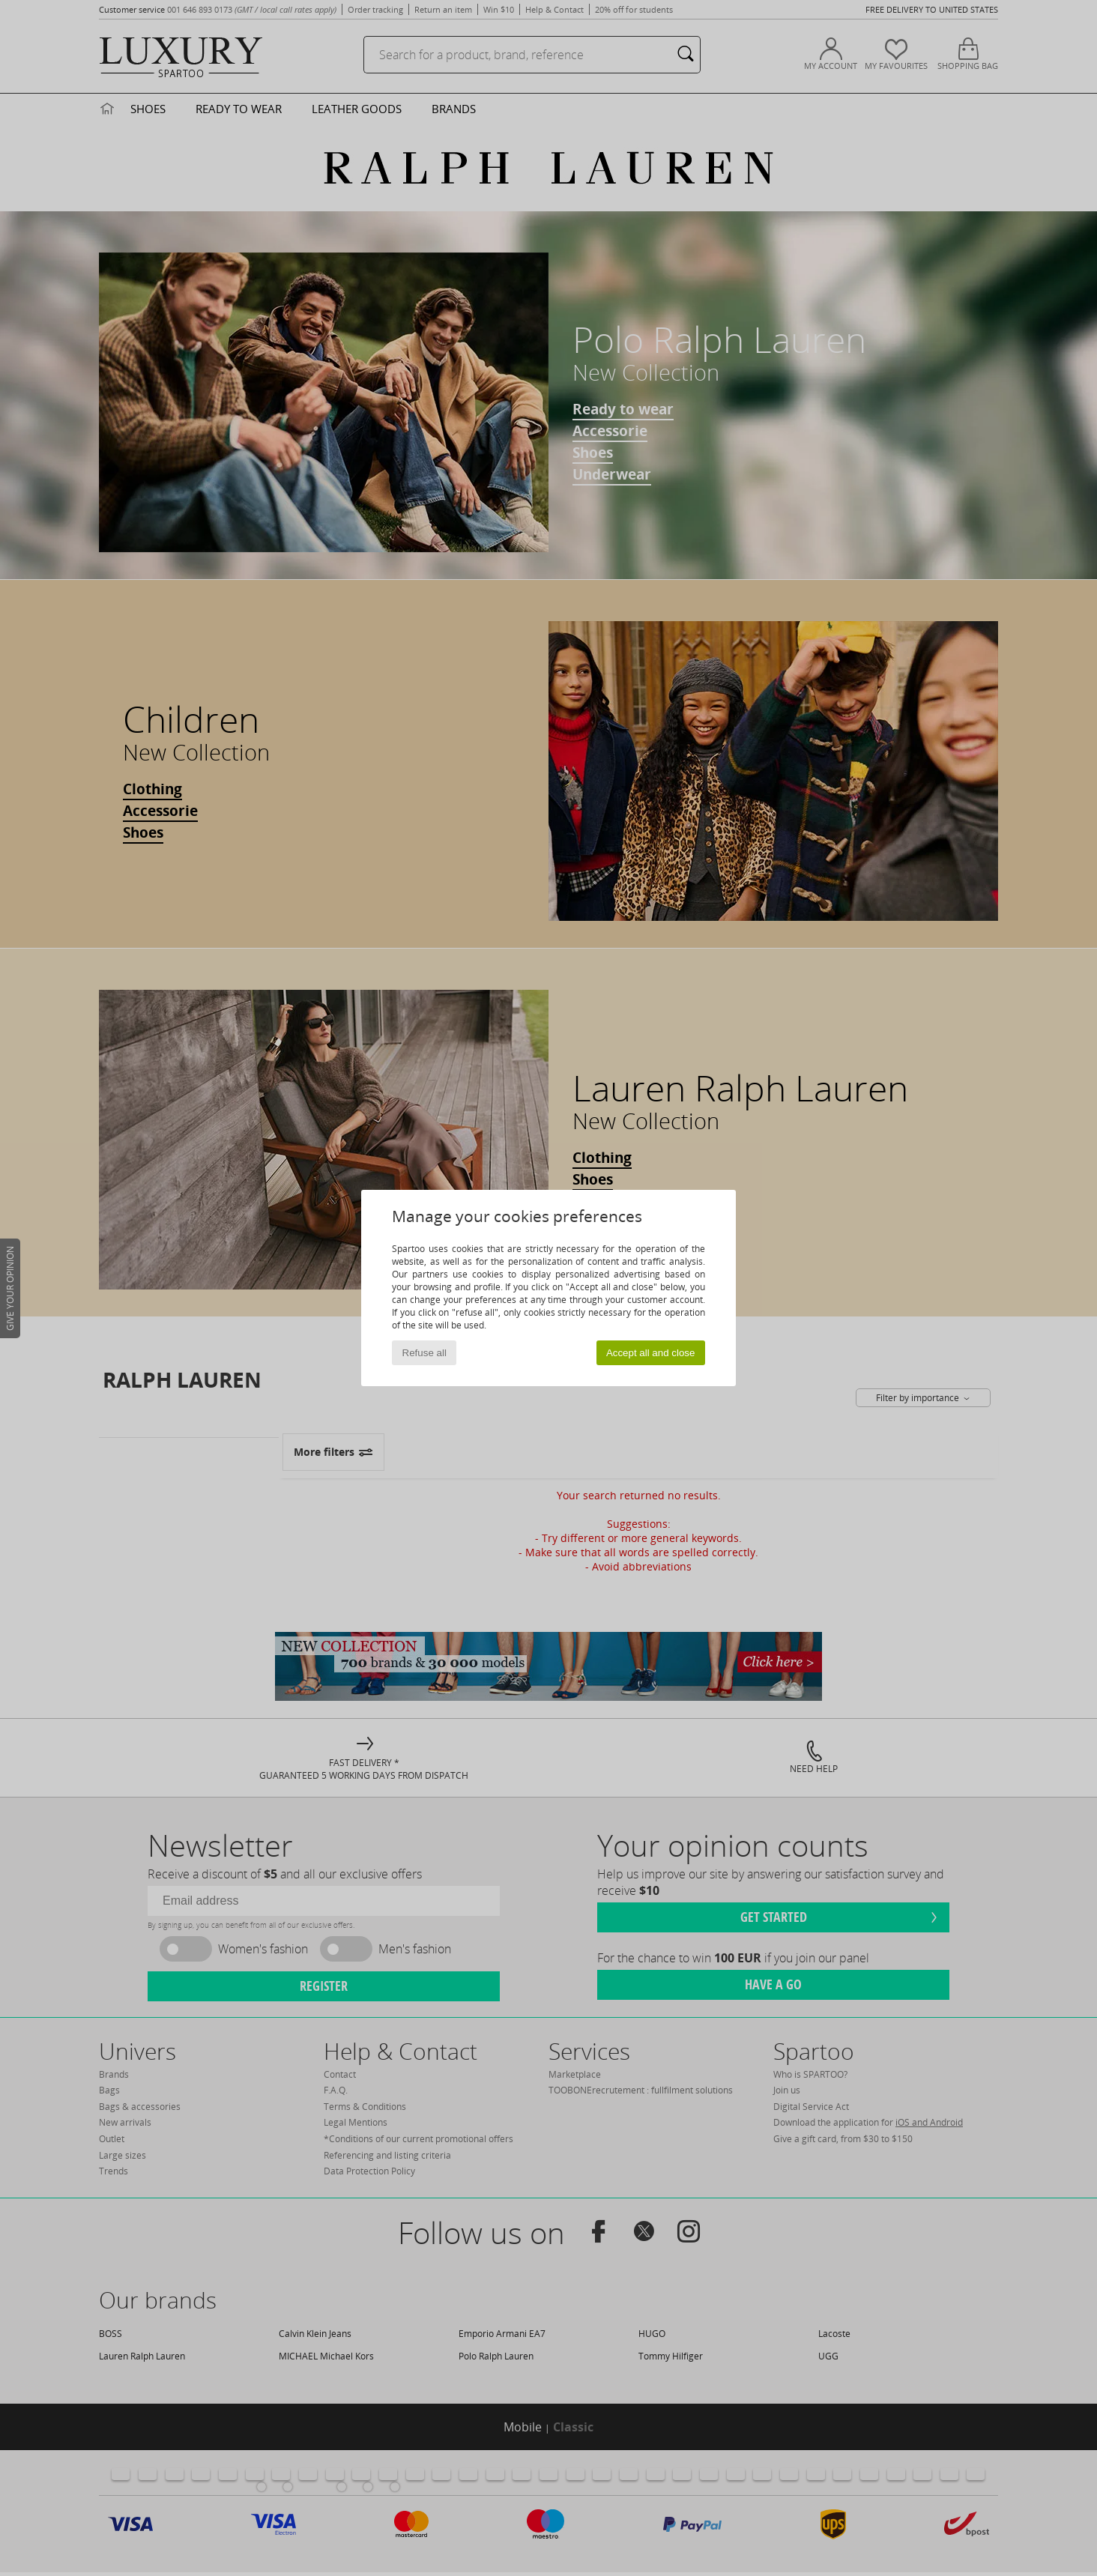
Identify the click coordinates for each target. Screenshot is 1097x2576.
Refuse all (424, 1352)
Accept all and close (650, 1352)
